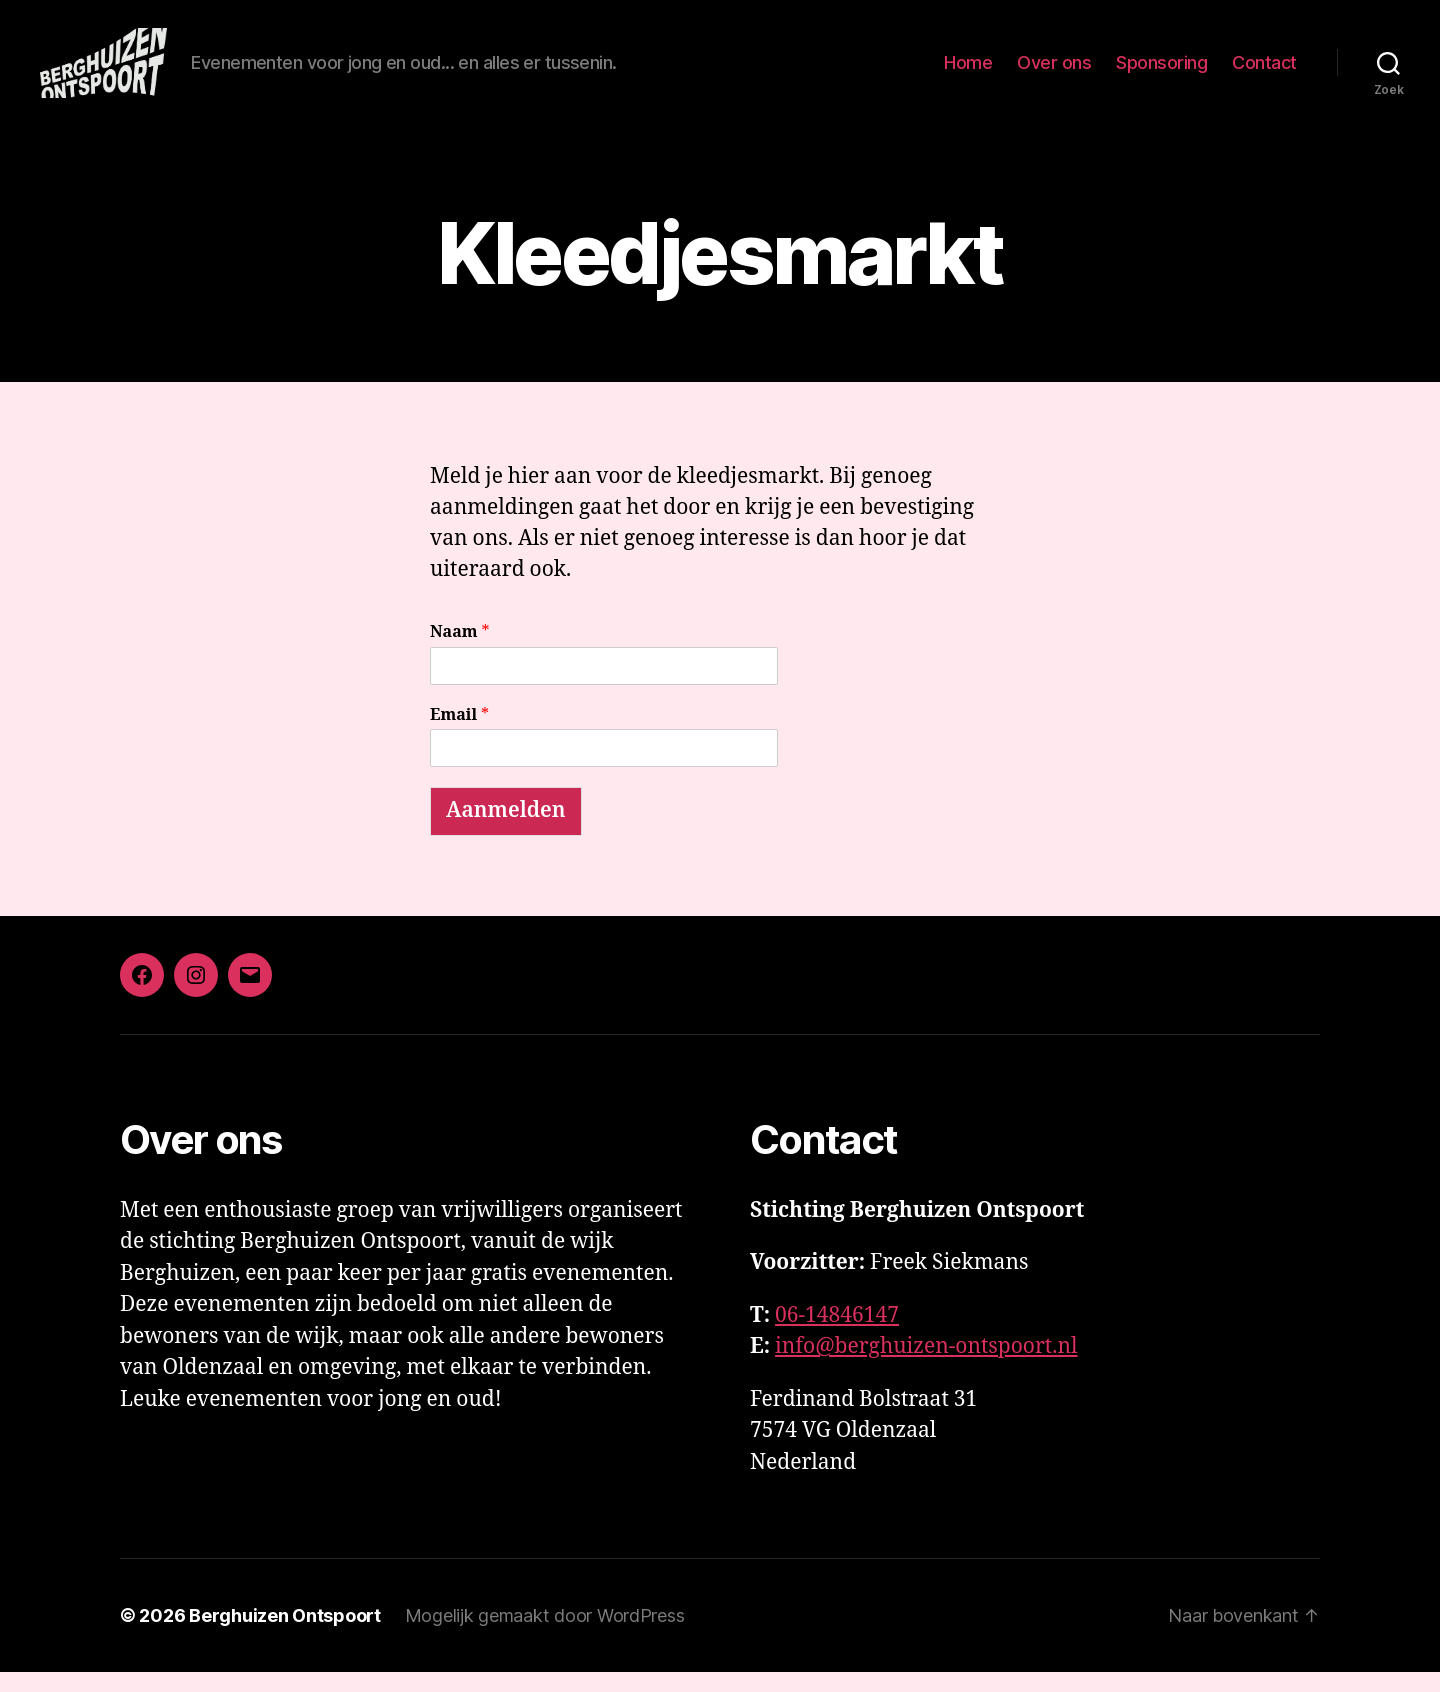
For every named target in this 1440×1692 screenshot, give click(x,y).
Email (459, 735)
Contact (1264, 72)
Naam (460, 652)
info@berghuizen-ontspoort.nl (926, 1366)
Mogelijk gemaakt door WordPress (545, 1635)
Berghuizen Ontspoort (285, 1635)
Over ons (1054, 72)
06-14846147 (837, 1335)
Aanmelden (506, 830)
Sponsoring (1161, 72)
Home (968, 72)
